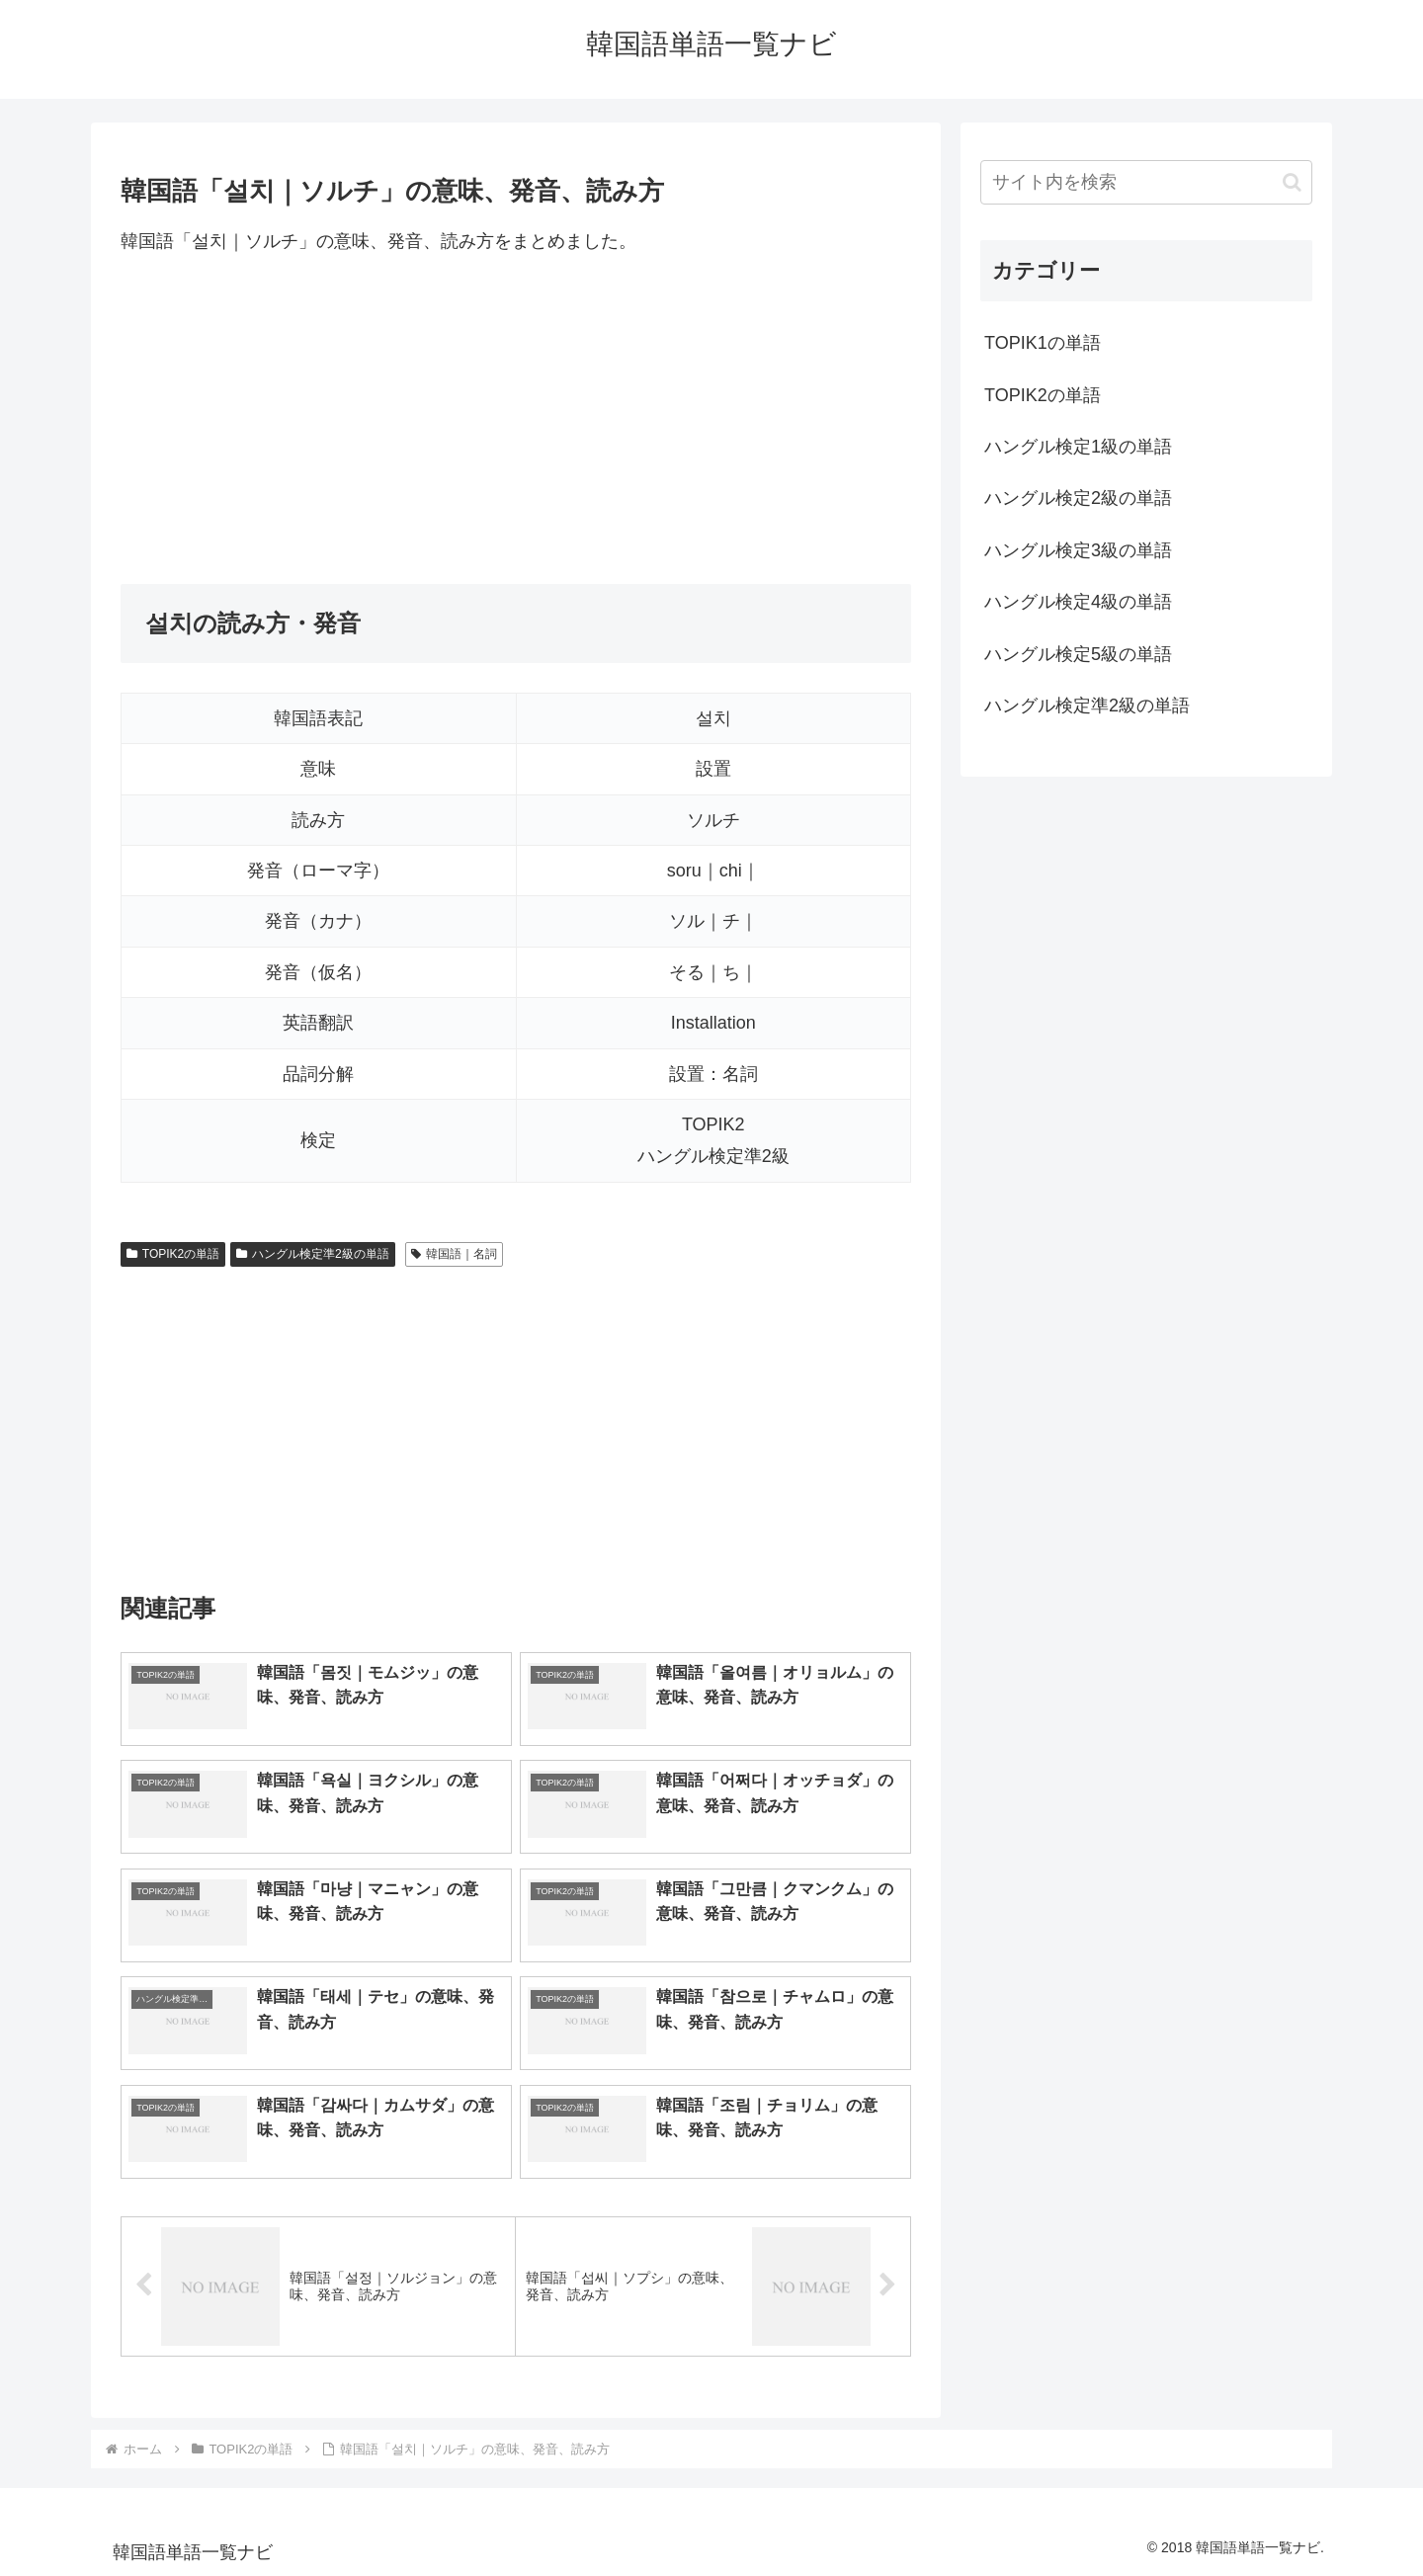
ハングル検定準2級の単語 (312, 1254)
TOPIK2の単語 (172, 1254)
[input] (1146, 182)
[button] (1292, 182)
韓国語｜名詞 (454, 1254)
